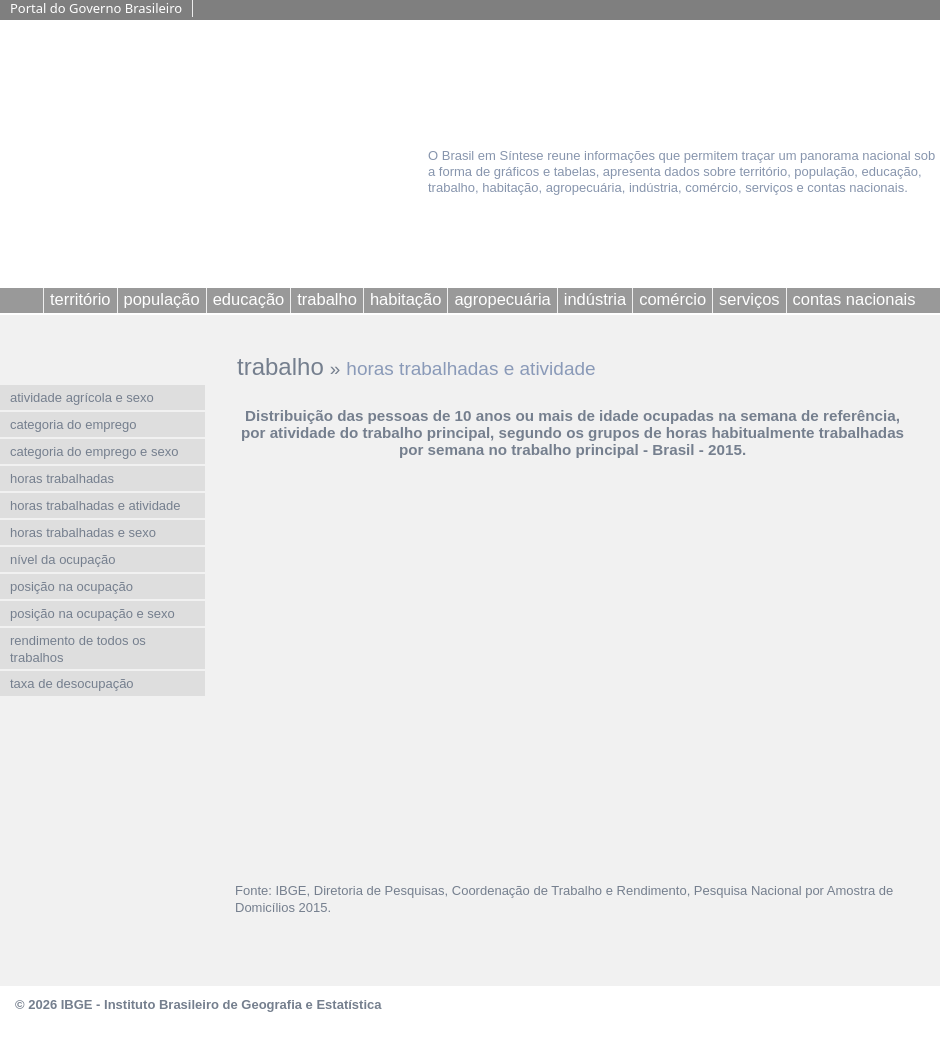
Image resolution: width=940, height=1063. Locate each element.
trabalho (280, 366)
